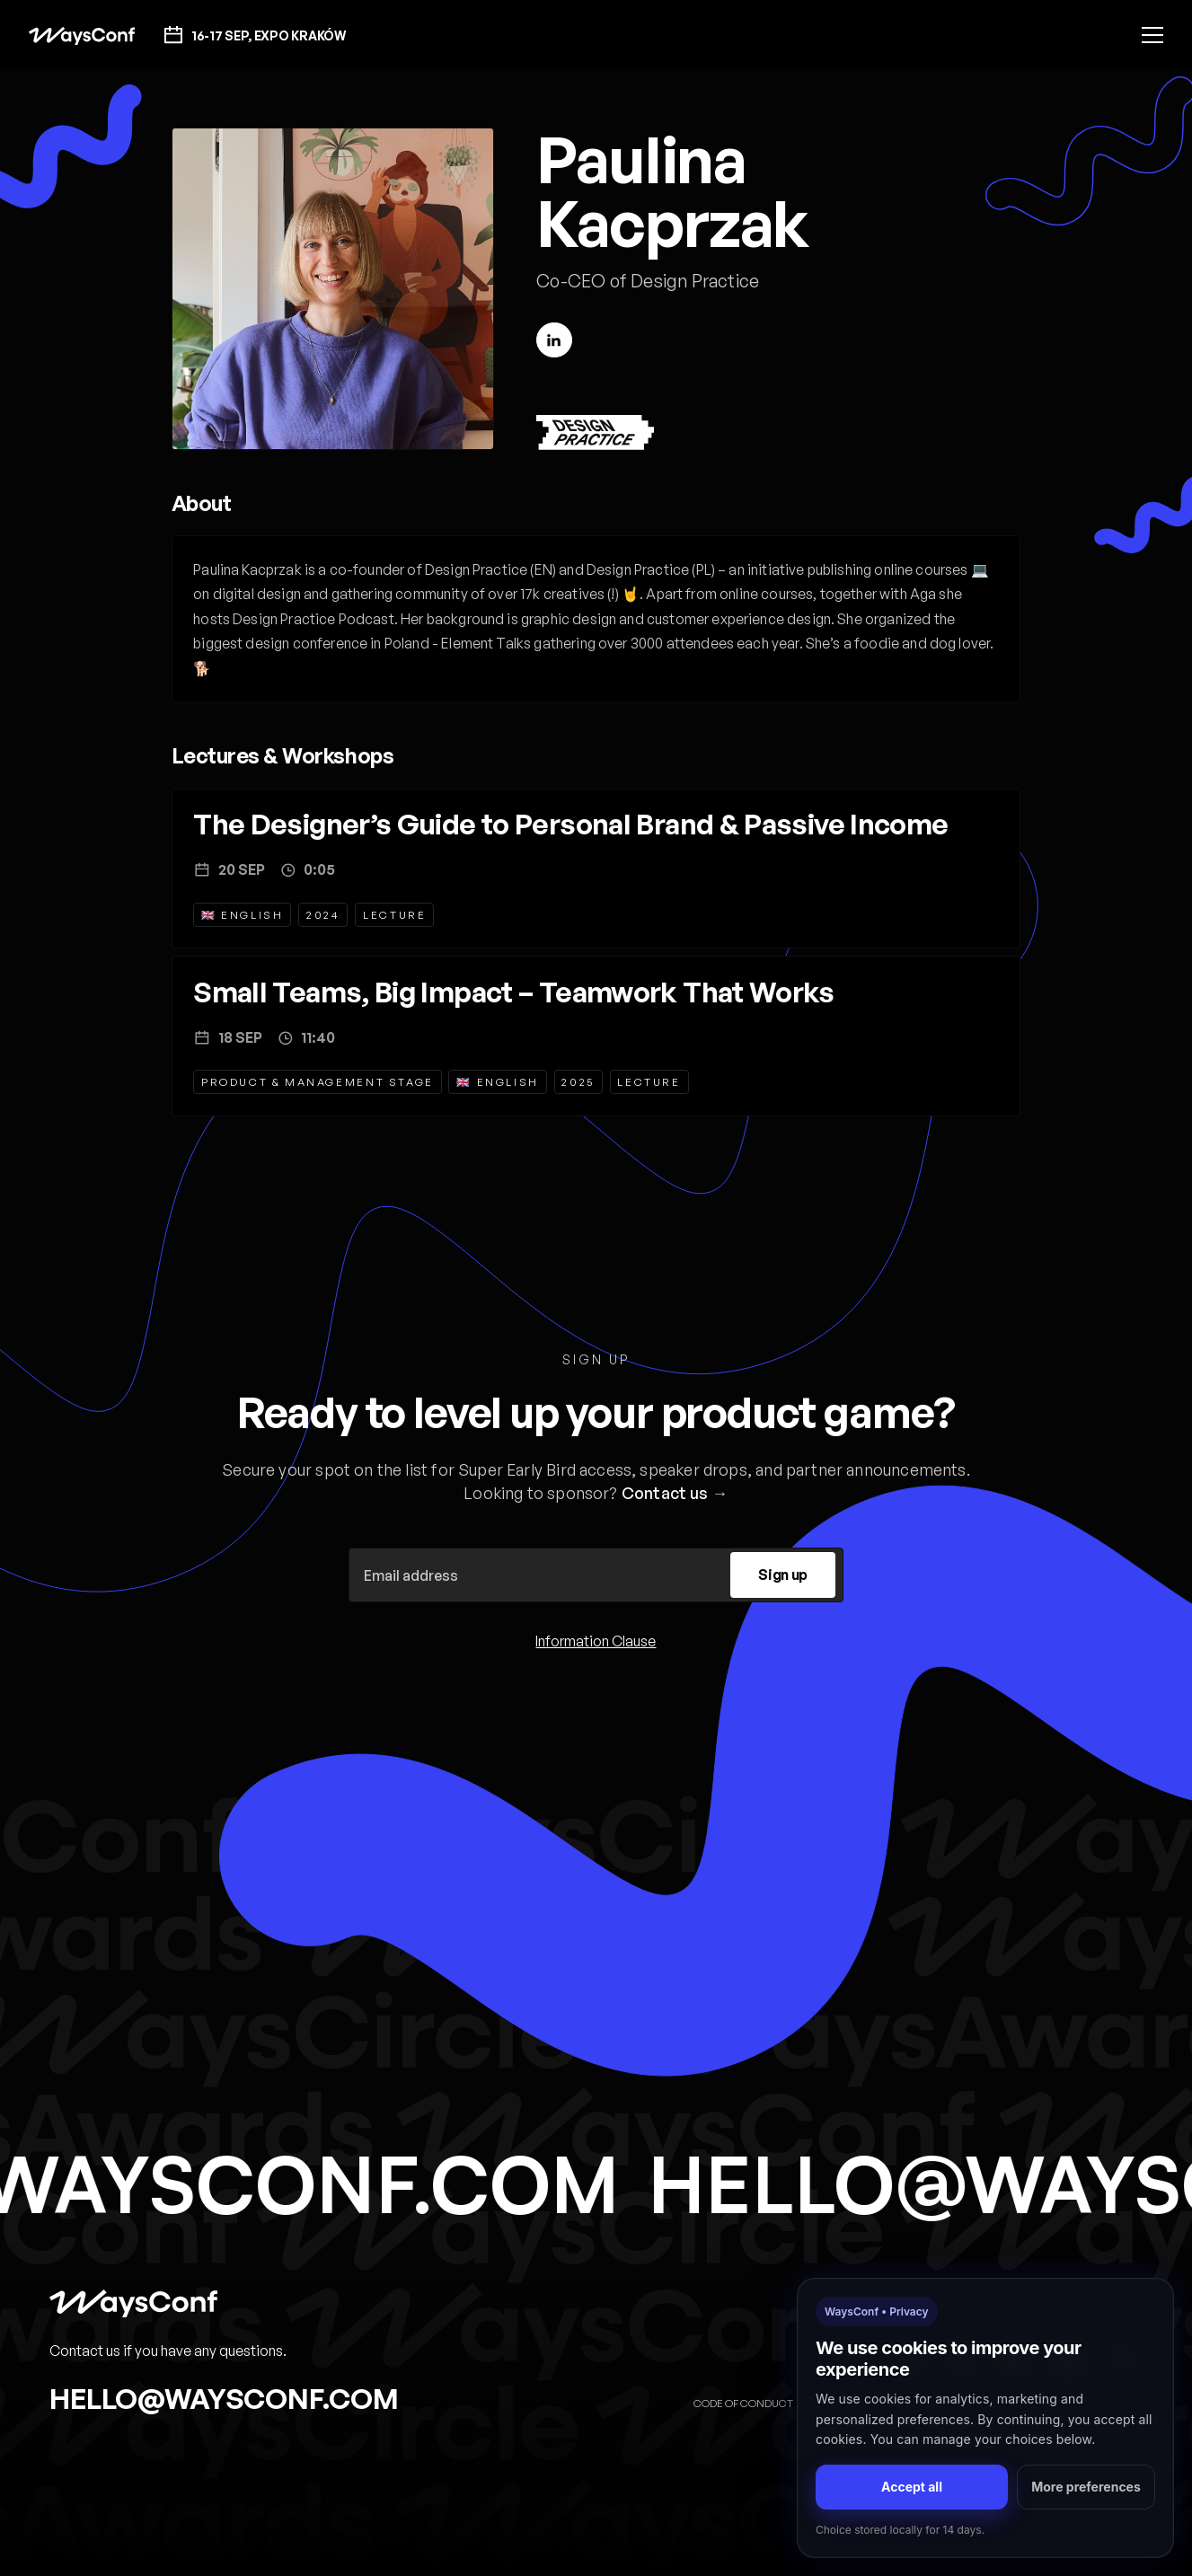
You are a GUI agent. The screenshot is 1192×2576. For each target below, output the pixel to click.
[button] (1152, 35)
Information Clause (595, 1641)
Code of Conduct (743, 2403)
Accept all (911, 2486)
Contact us (665, 1493)
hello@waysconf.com (224, 2398)
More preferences (1086, 2486)
